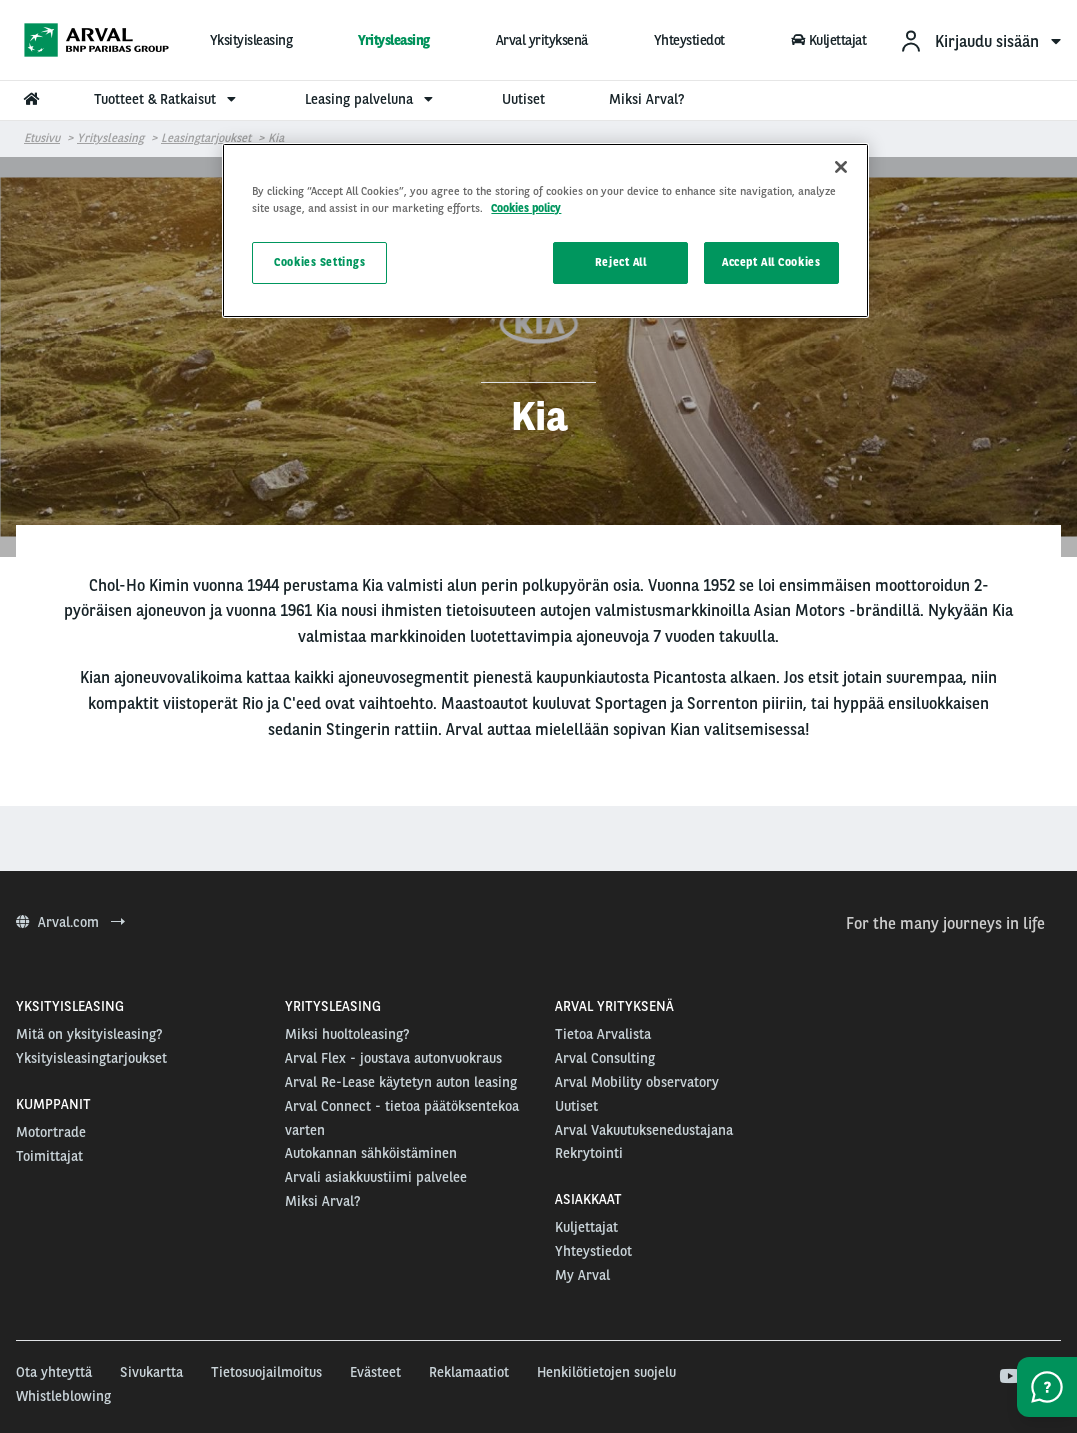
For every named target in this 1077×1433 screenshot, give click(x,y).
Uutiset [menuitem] (523, 99)
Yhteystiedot (689, 40)
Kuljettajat (828, 40)
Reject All (621, 262)
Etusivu (42, 138)
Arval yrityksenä (542, 40)
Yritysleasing (394, 40)
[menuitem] (980, 40)
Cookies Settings (319, 262)
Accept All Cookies (771, 262)
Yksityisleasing (251, 40)
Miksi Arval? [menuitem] (646, 99)
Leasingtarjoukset (206, 138)
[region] (545, 230)
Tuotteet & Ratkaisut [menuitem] (167, 99)
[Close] (841, 167)
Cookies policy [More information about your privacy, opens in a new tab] (526, 208)
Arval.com (70, 922)
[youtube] (1008, 1377)
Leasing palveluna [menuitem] (371, 99)
